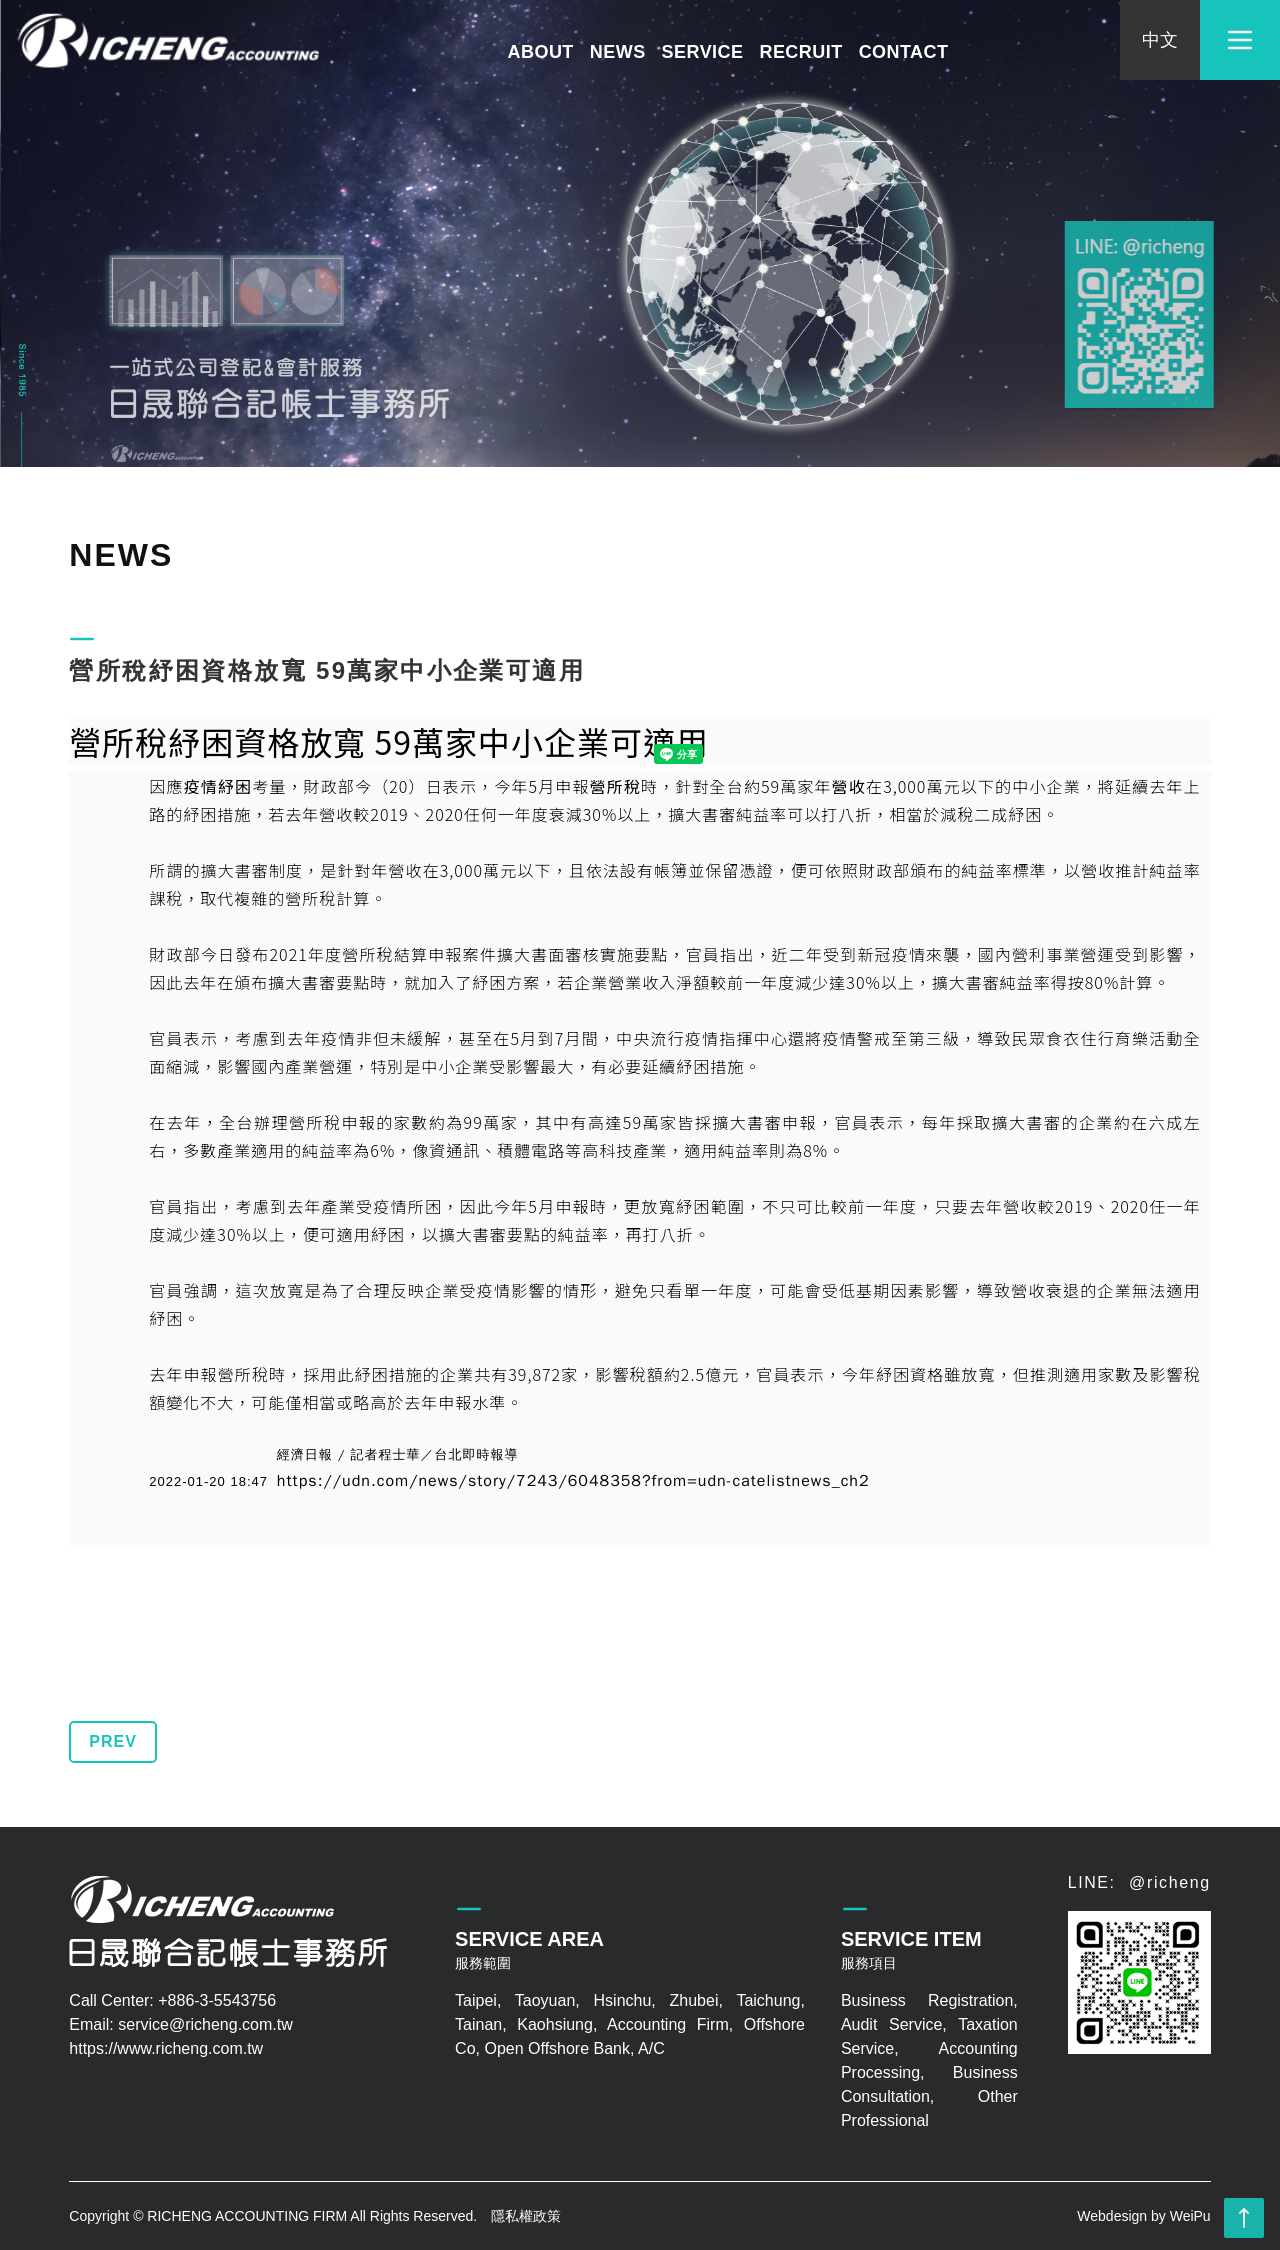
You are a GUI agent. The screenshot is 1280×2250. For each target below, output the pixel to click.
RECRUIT (800, 52)
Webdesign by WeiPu (1143, 2216)
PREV (113, 1741)
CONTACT (904, 52)
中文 (1159, 40)
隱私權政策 (526, 2216)
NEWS (618, 52)
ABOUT (541, 52)
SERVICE (703, 52)
